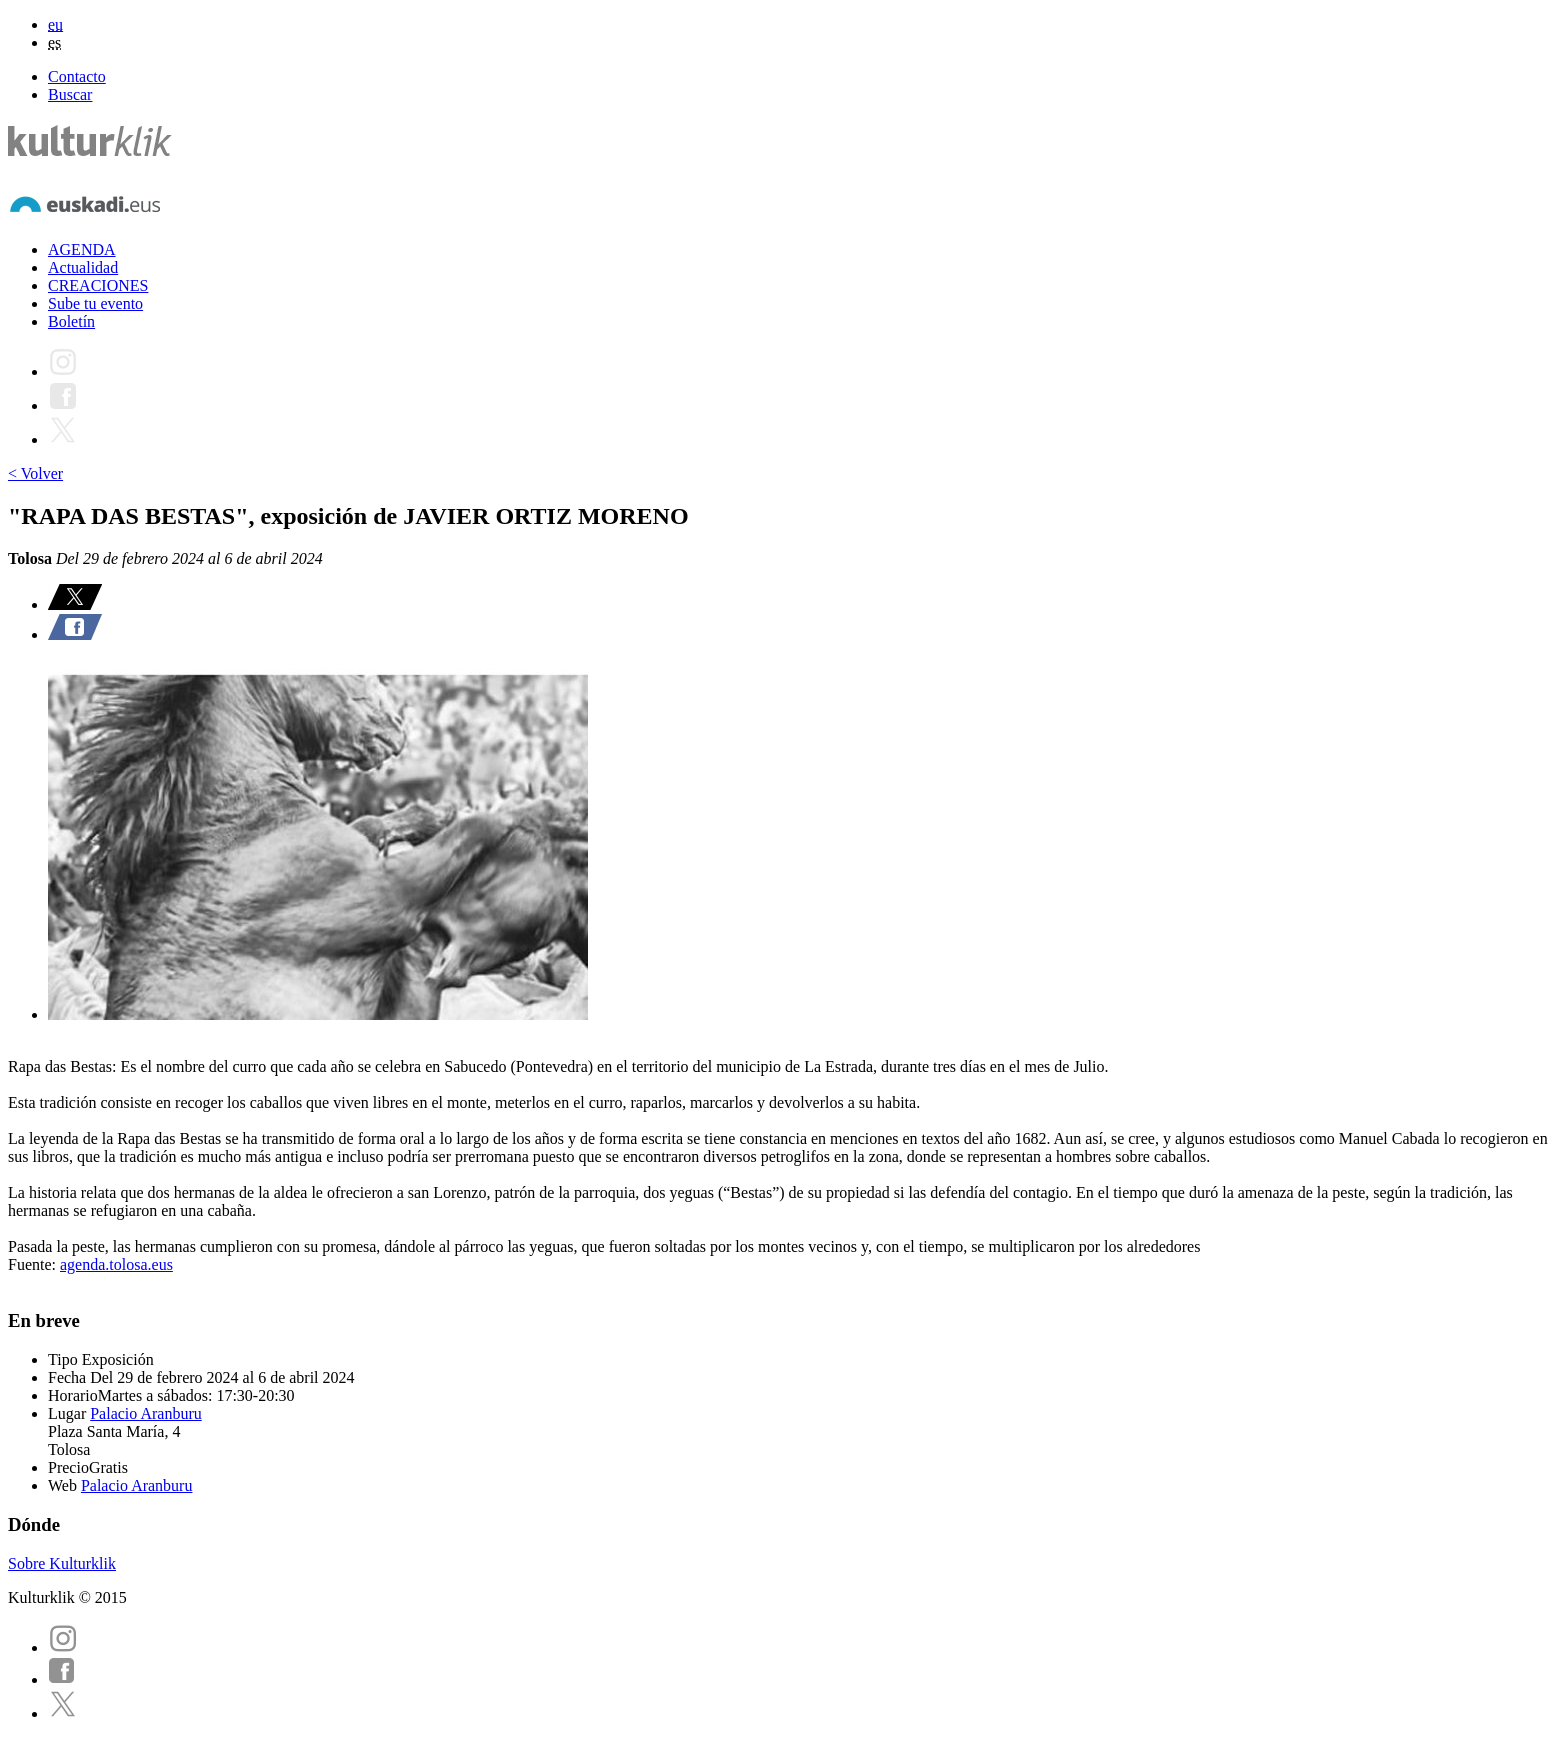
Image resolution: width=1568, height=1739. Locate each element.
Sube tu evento (95, 303)
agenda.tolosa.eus (116, 1264)
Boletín (71, 321)
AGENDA (82, 249)
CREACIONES (98, 285)
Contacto (77, 76)
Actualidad (83, 267)
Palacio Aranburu (146, 1413)
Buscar (70, 94)
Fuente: (34, 1264)
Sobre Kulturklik (62, 1563)
